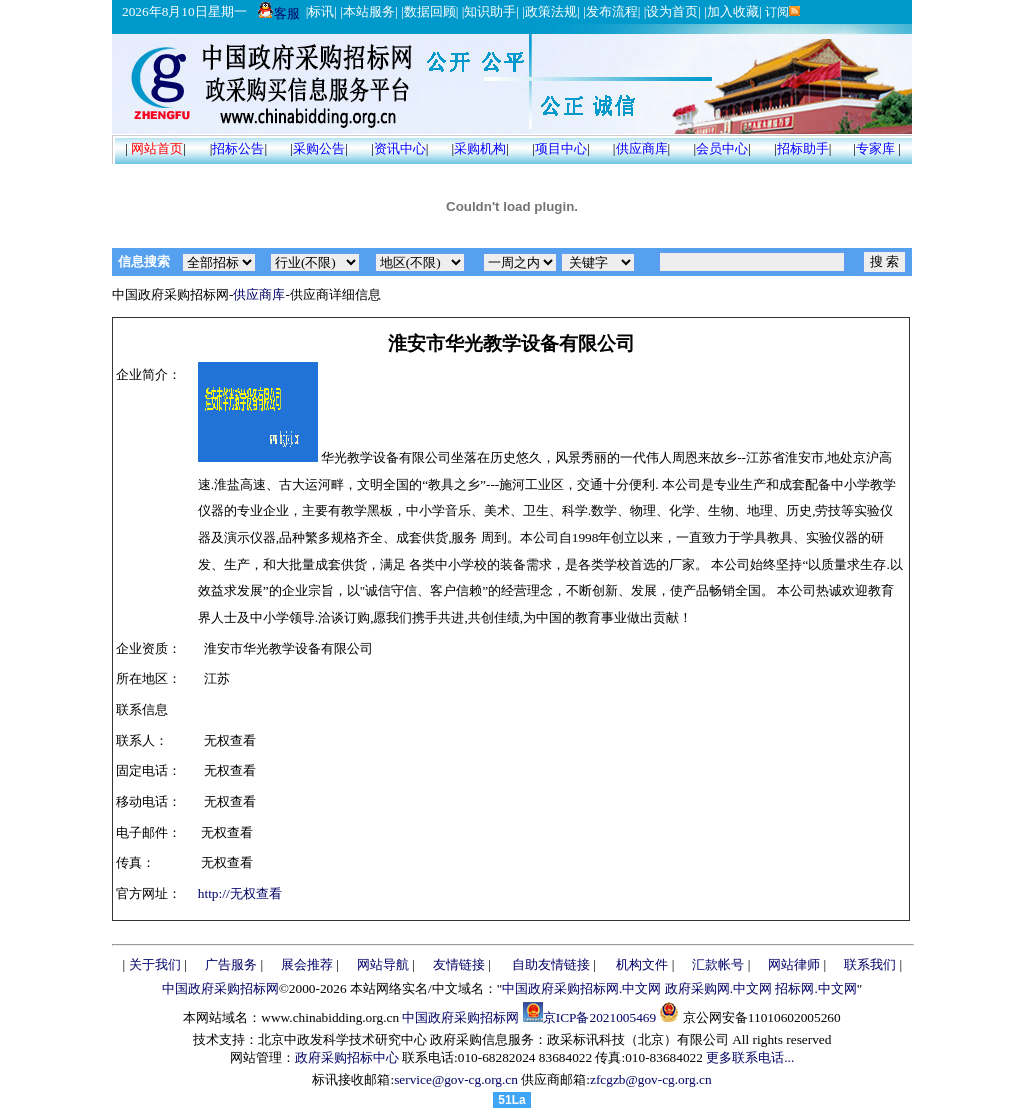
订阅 (781, 12)
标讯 (321, 11)
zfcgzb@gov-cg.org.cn (651, 1079)
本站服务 (369, 11)
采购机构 (480, 148)
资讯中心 (400, 148)
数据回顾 (430, 11)
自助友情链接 (551, 964)
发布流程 (612, 11)
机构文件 (642, 964)
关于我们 (155, 964)
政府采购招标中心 (347, 1057)
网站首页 (157, 148)
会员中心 (722, 148)
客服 (279, 13)
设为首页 (672, 11)
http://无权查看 (240, 893)
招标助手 (803, 148)
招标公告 (238, 148)
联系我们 (870, 964)
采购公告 (319, 148)
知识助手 (490, 11)
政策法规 (551, 11)
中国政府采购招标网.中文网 (581, 988)
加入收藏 (733, 11)
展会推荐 (307, 964)
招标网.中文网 (815, 988)
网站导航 (383, 964)
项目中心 (561, 148)
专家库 (875, 148)
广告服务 (231, 964)
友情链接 (459, 964)
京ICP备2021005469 (599, 1017)
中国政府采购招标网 (220, 988)
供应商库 (642, 148)
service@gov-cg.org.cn (456, 1079)
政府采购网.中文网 (718, 988)
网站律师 (794, 964)
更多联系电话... (750, 1057)
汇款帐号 (718, 964)
